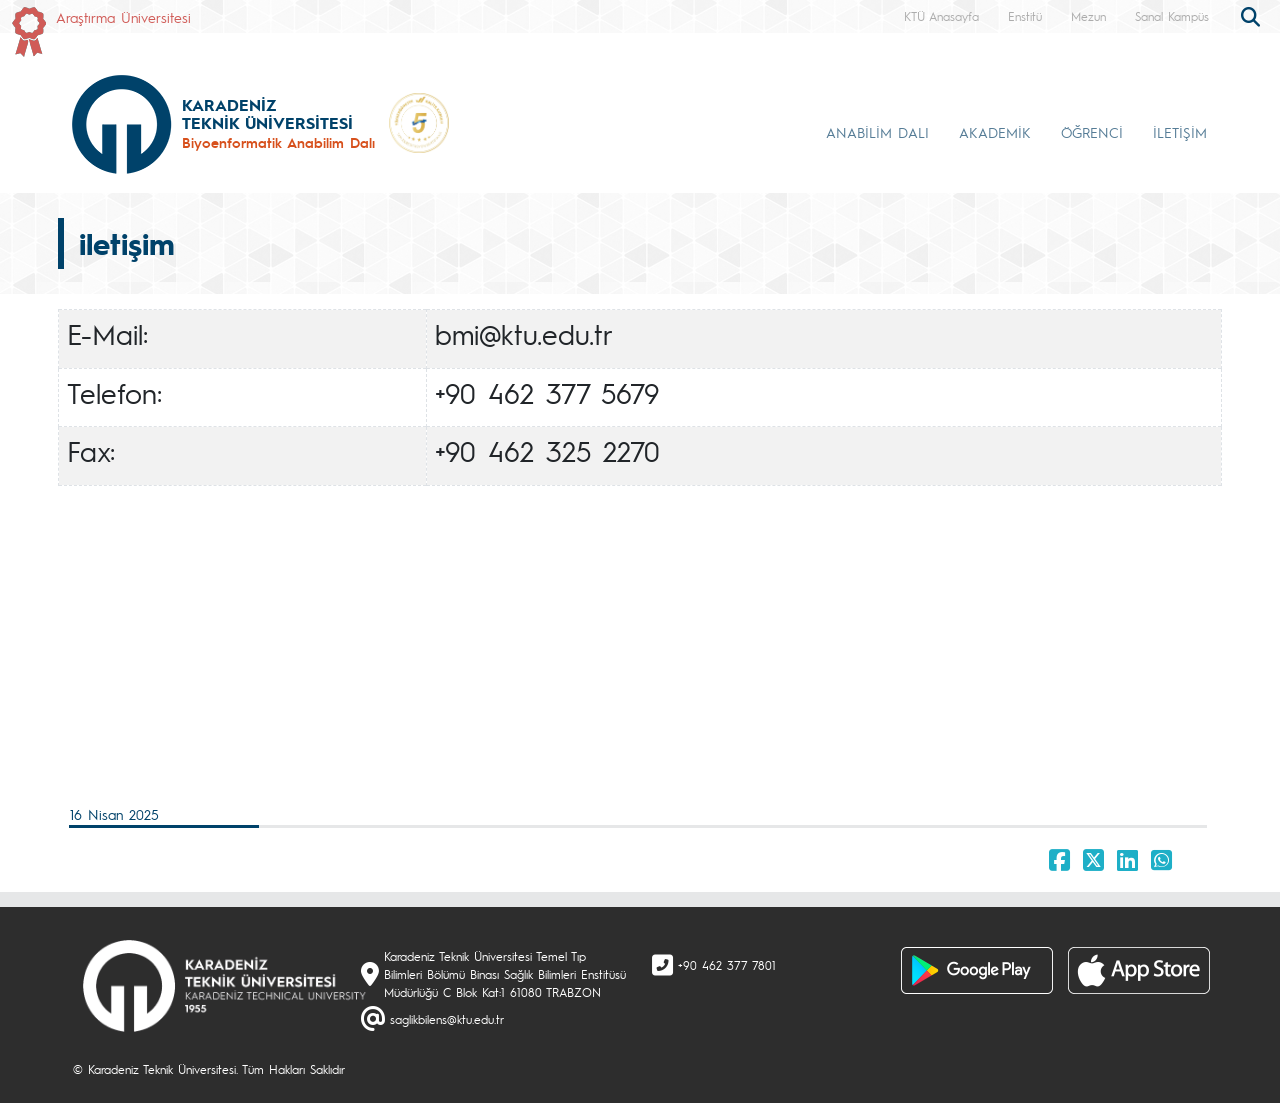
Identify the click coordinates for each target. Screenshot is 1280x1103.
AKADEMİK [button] (995, 132)
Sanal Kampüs (1172, 16)
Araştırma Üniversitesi (123, 17)
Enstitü (1025, 16)
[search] (1253, 15)
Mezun (1088, 16)
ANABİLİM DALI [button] (877, 132)
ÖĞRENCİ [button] (1092, 132)
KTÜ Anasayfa (941, 16)
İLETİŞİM (1180, 132)
